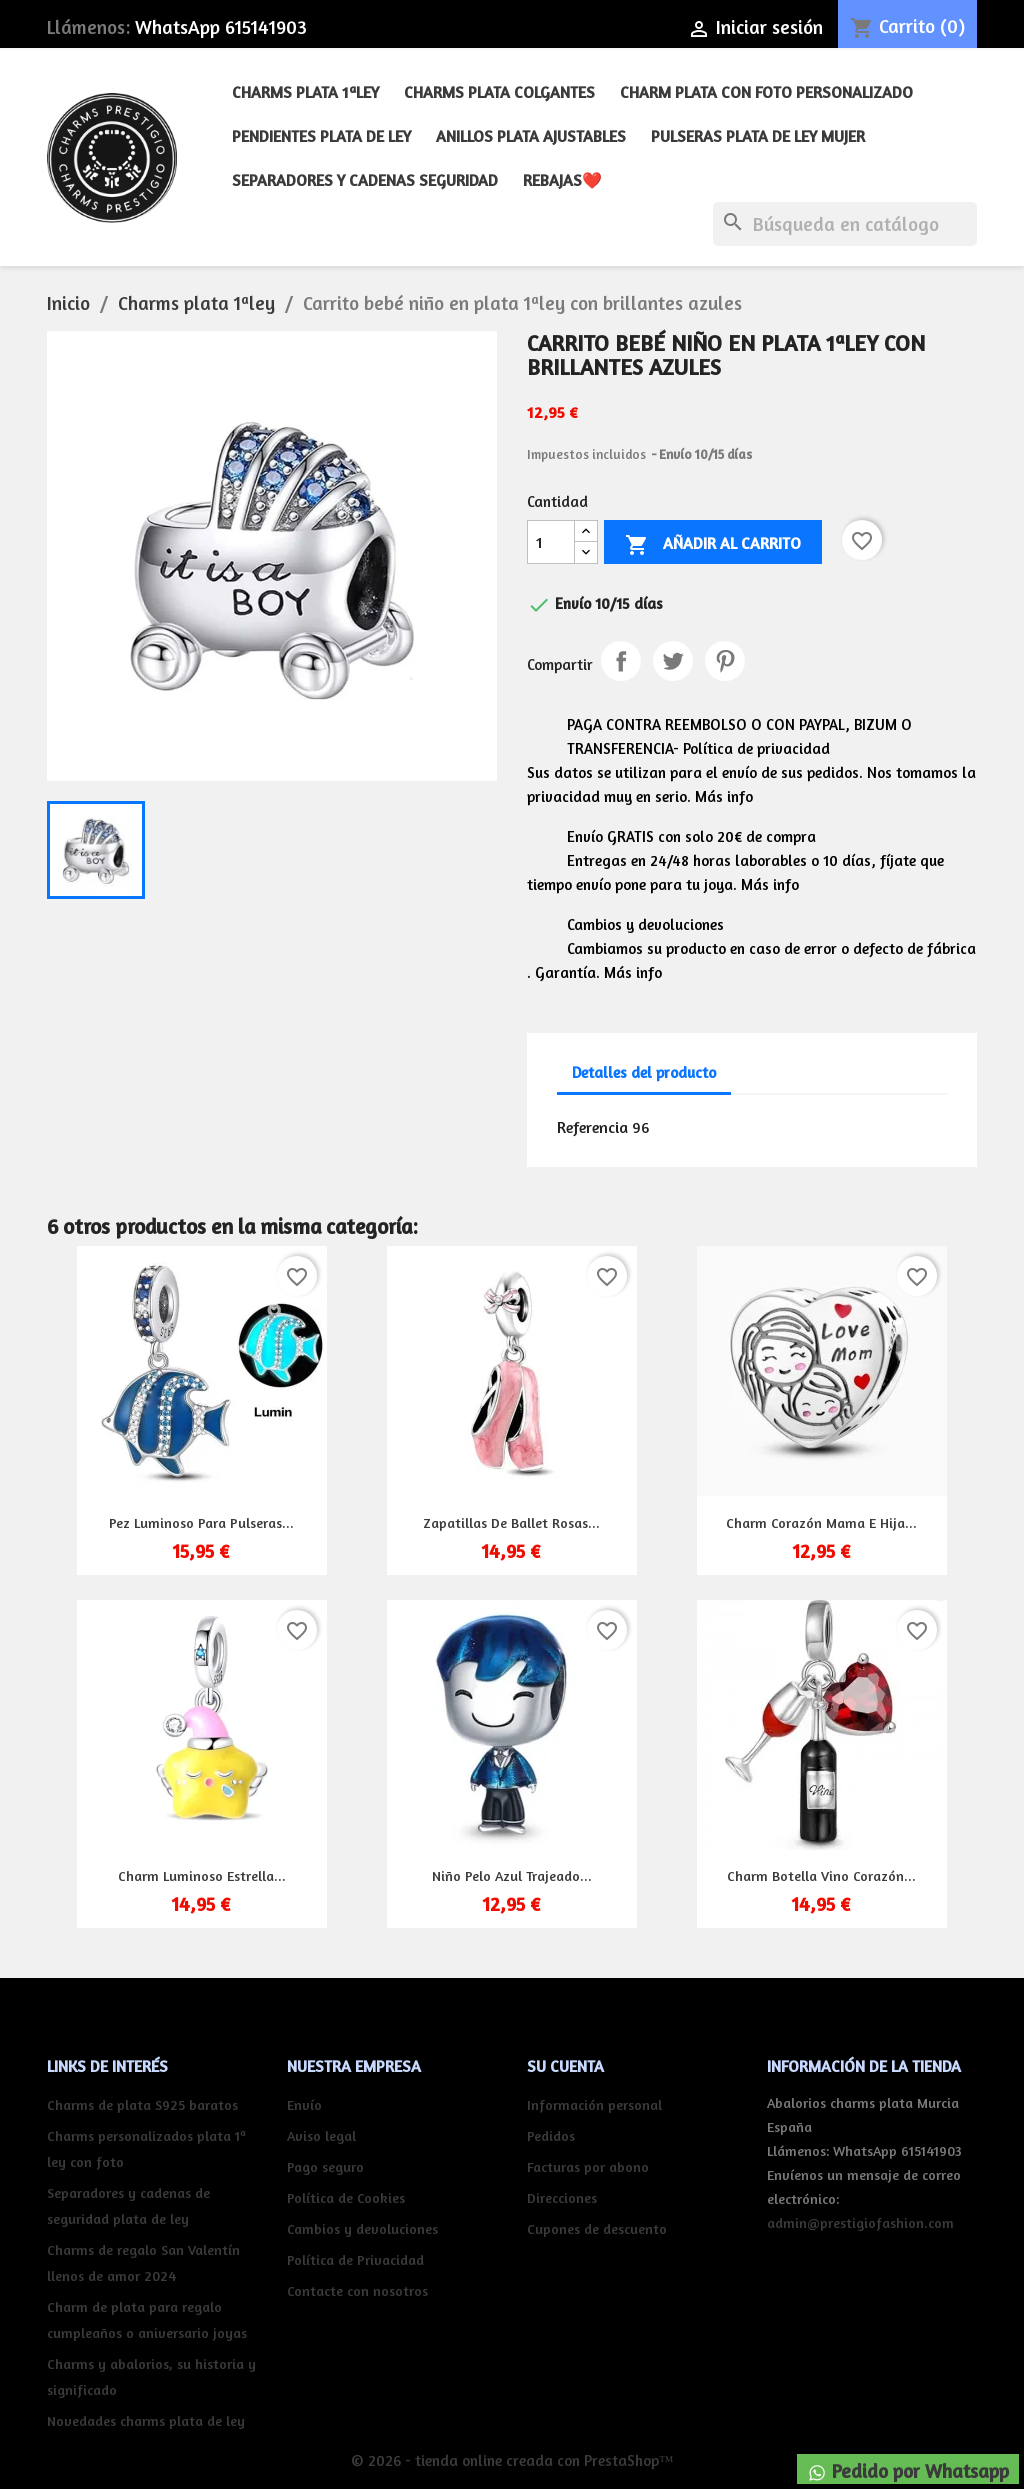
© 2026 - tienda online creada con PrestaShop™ (512, 2460)
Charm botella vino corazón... (821, 1875)
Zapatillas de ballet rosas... (511, 1522)
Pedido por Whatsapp (908, 2471)
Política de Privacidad (355, 2259)
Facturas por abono (588, 2166)
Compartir (621, 661)
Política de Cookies (346, 2197)
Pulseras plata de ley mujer (758, 136)
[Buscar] (845, 224)
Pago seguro (325, 2166)
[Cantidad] (551, 542)
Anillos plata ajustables (531, 136)
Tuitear (673, 661)
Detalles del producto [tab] (644, 1072)
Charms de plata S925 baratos (142, 2104)
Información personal (594, 2104)
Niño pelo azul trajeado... (512, 1875)
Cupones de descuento (597, 2228)
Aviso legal (321, 2135)
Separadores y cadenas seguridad (365, 180)
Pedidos (551, 2135)
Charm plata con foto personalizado (766, 92)
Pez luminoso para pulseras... (201, 1522)
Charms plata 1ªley (305, 92)
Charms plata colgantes (499, 92)
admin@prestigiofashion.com (860, 2222)
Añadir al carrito (713, 545)
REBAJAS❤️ (562, 180)
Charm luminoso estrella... (202, 1875)
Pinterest (725, 661)
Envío (304, 2104)
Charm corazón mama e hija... (821, 1522)
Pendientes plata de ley (321, 136)
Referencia (592, 1127)
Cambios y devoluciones (362, 2228)
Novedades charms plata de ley (146, 2420)
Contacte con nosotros (357, 2290)
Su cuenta (565, 2066)
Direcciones (562, 2197)
